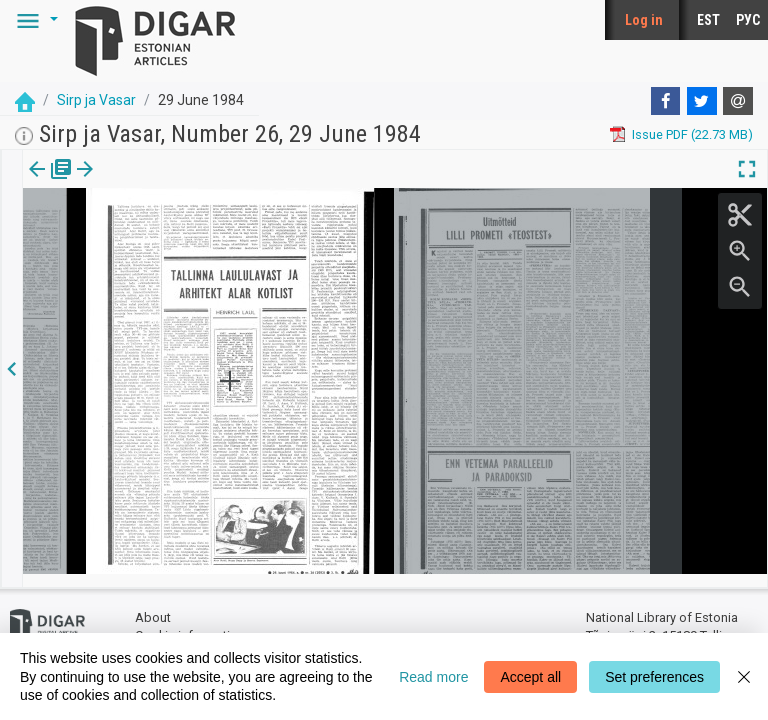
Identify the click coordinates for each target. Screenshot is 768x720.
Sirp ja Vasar (96, 100)
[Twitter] (702, 101)
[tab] (35, 183)
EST (708, 20)
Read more (433, 677)
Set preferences (654, 677)
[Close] (744, 676)
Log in (644, 20)
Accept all (530, 677)
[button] (34, 20)
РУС (748, 20)
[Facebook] (666, 101)
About (153, 605)
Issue (35, 183)
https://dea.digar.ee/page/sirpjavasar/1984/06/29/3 (172, 238)
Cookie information (190, 622)
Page (102, 183)
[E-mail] (738, 101)
